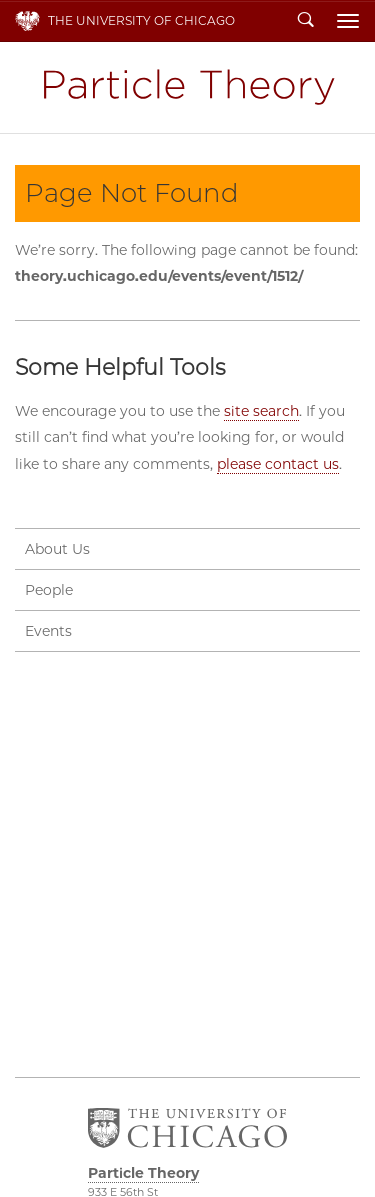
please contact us (278, 464)
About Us (57, 549)
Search (306, 21)
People (49, 590)
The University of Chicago (141, 20)
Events (48, 631)
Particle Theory (188, 87)
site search (261, 411)
